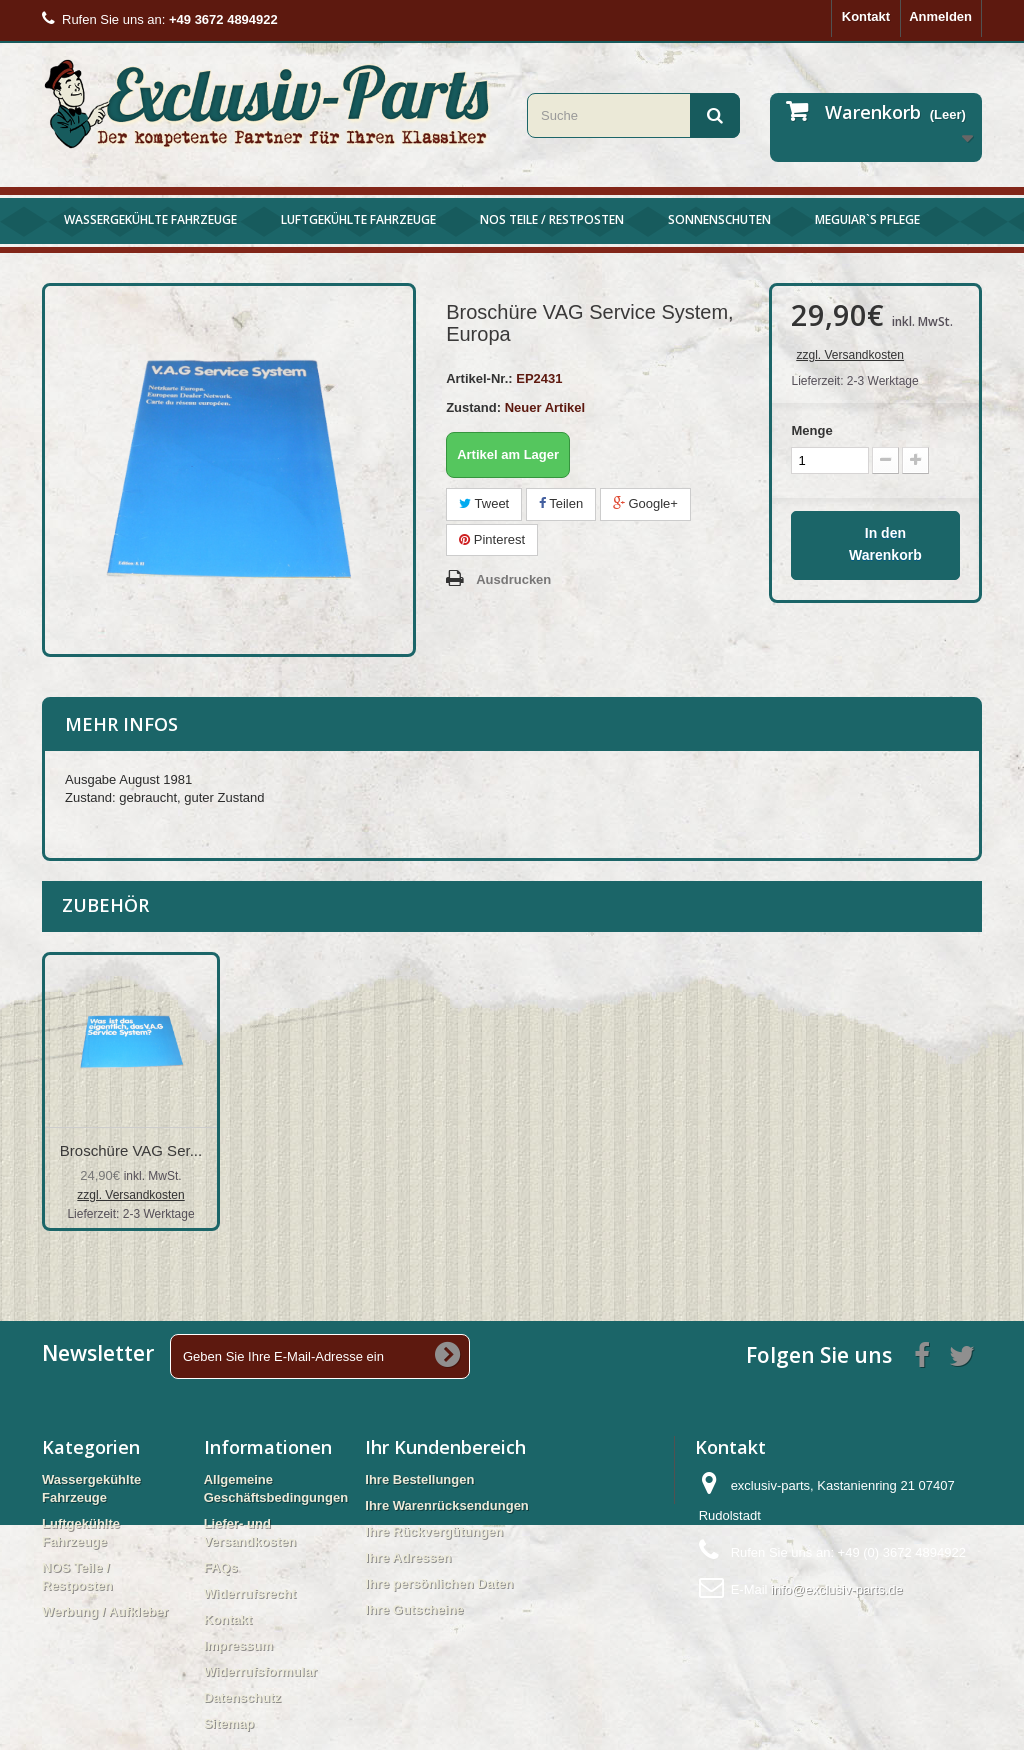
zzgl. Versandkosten (849, 355)
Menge (811, 430)
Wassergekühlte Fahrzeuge (150, 219)
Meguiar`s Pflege (867, 219)
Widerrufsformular (260, 1671)
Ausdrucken (513, 579)
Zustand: (473, 407)
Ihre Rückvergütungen (434, 1531)
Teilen (561, 503)
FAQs (221, 1567)
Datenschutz (242, 1697)
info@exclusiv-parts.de (837, 1589)
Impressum (238, 1645)
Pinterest (492, 539)
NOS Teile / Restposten (552, 219)
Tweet (484, 503)
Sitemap (229, 1723)
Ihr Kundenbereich (445, 1447)
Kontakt (866, 16)
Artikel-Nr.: (479, 378)
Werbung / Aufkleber (105, 1611)
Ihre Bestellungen (419, 1479)
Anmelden (940, 16)
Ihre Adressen (408, 1557)
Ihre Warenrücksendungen (447, 1505)
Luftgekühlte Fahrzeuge (358, 219)
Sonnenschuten (719, 219)
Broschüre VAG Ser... (725, 1150)
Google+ (645, 503)
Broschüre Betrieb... (131, 1150)
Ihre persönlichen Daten (439, 1583)
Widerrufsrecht (250, 1593)
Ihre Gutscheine (414, 1609)
